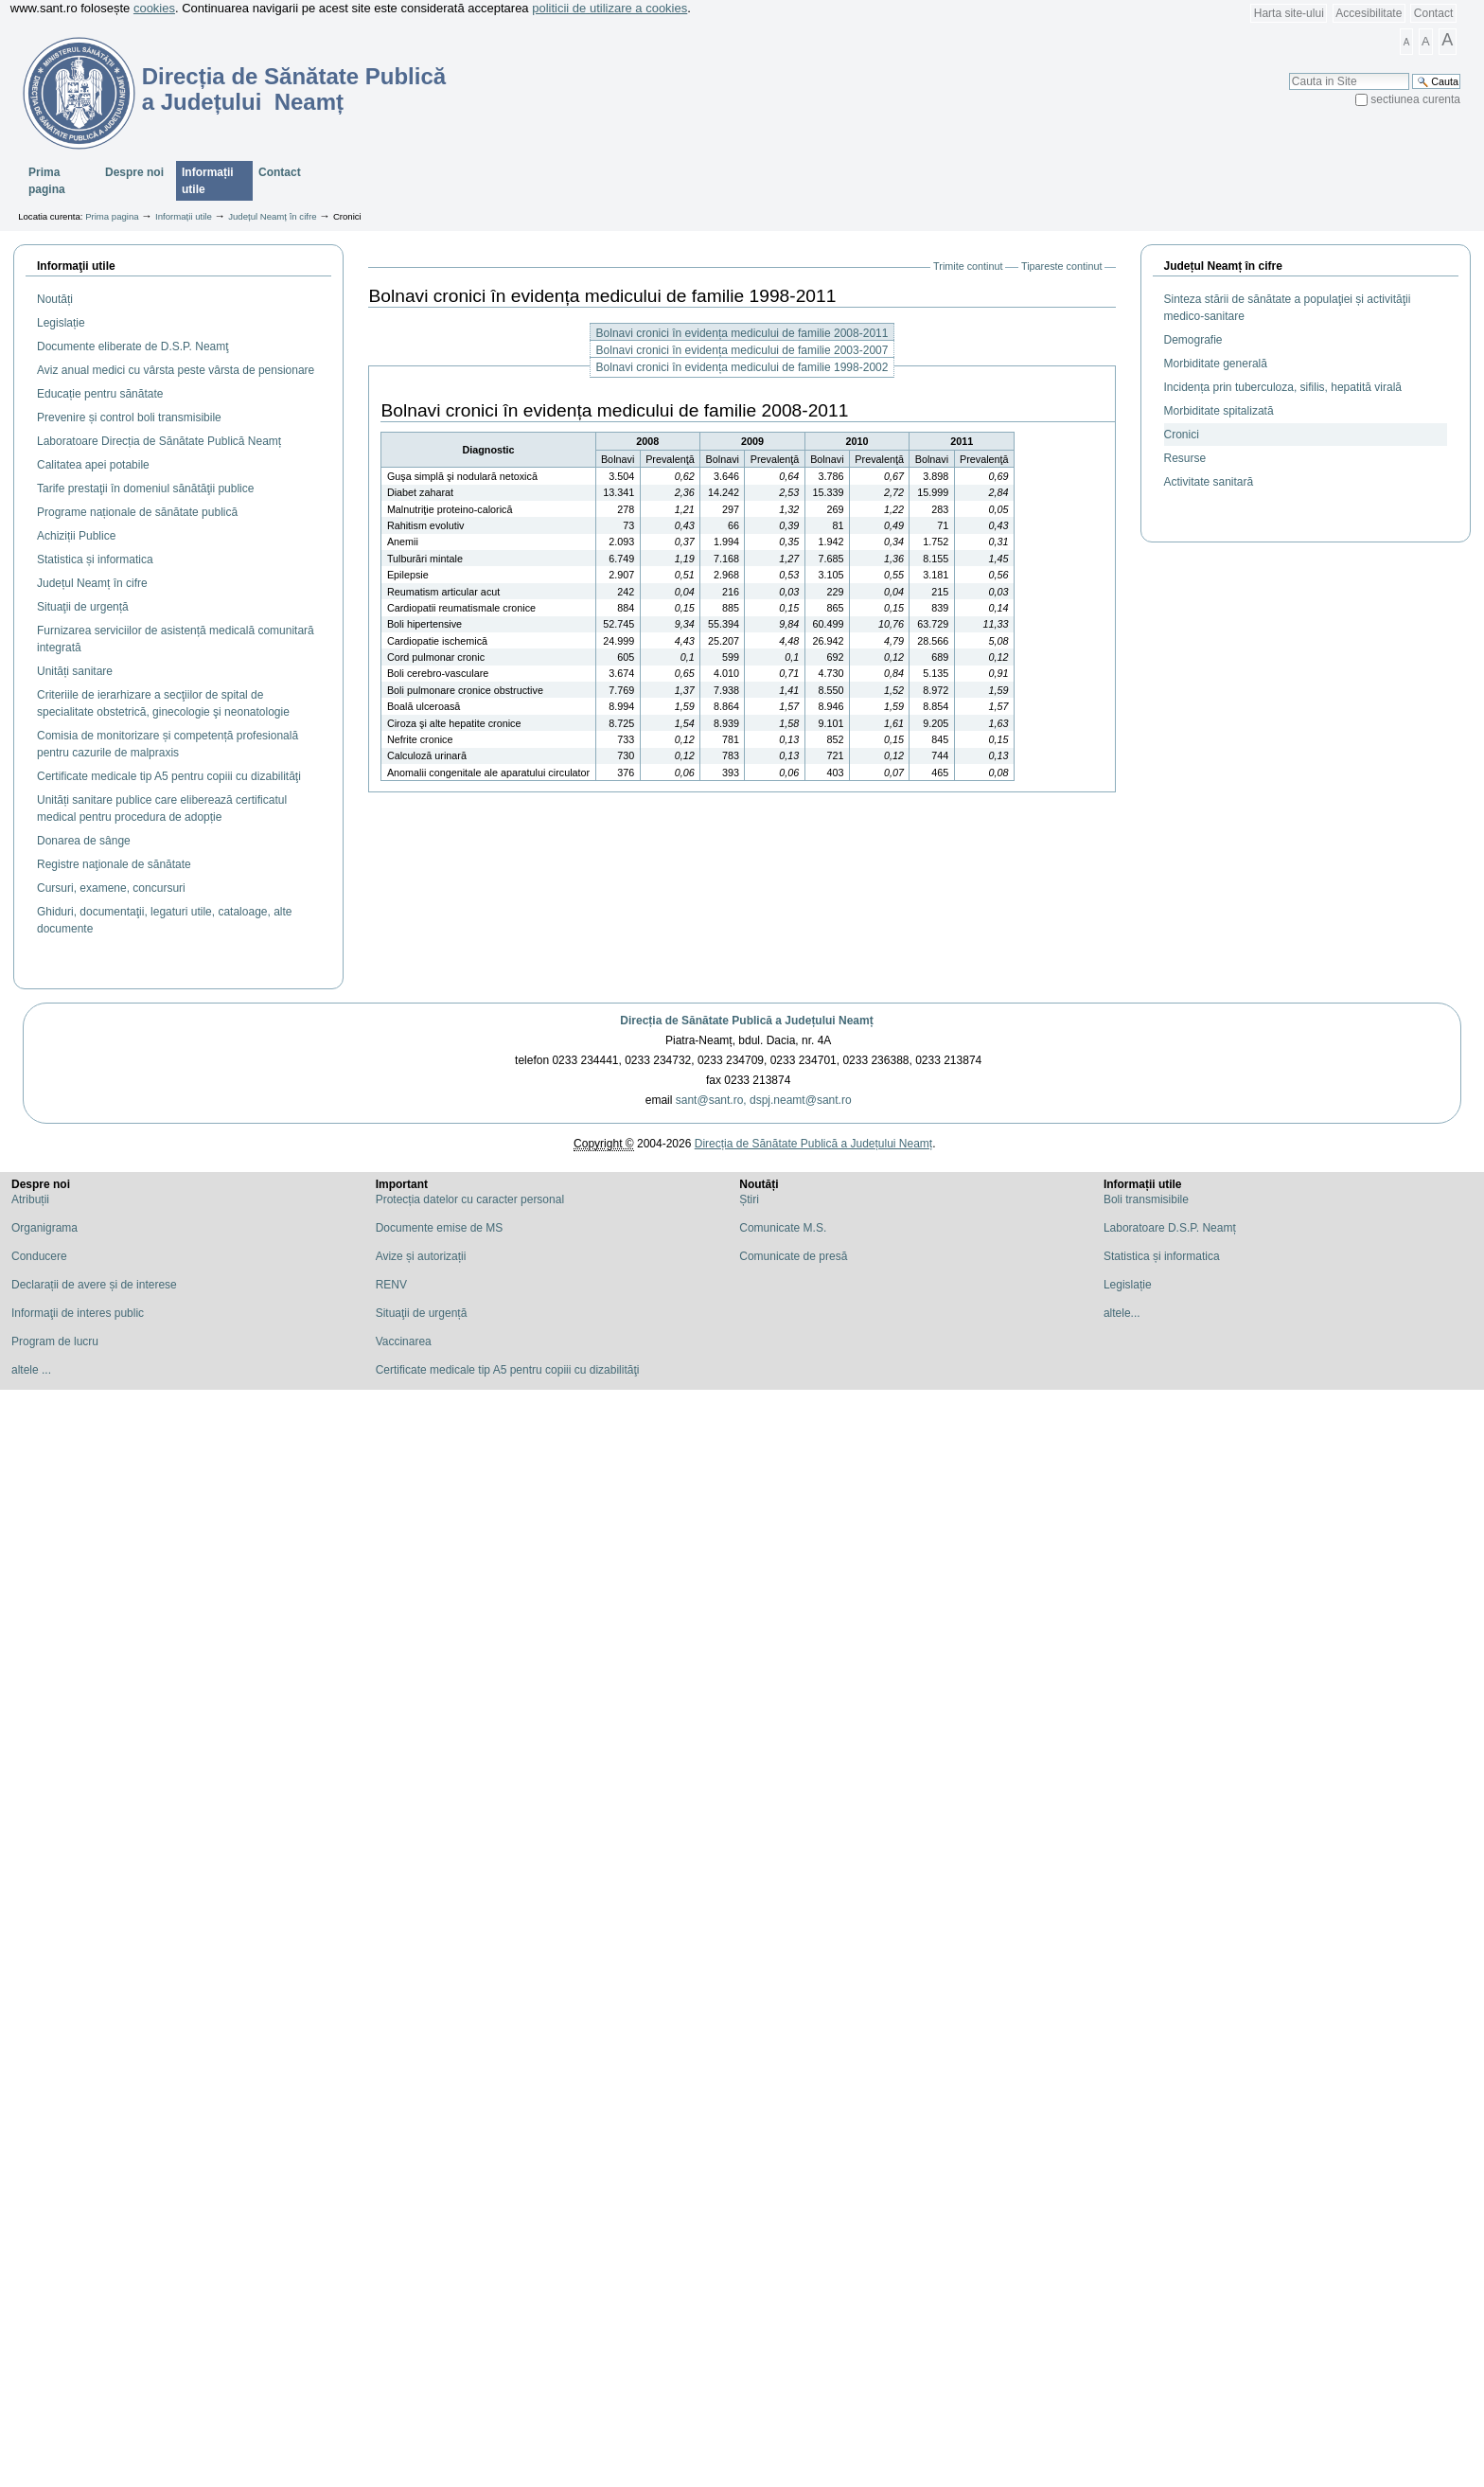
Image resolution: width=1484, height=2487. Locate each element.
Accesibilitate (1368, 13)
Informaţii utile (76, 266)
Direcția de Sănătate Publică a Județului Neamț (746, 1020)
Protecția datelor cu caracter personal (470, 1199)
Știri (749, 1199)
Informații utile (208, 181)
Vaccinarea (404, 1341)
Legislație (1128, 1284)
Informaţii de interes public (77, 1313)
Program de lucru (54, 1341)
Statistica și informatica (1162, 1256)
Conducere (39, 1256)
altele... (1122, 1313)
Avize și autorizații (421, 1256)
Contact (1433, 13)
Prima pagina (46, 181)
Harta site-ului (1289, 13)
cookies (154, 8)
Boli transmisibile (1146, 1199)
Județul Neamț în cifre (272, 216)
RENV (391, 1284)
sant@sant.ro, (711, 1100)
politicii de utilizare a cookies (609, 8)
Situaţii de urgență (422, 1313)
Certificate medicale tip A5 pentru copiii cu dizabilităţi (508, 1370)
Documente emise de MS (440, 1228)
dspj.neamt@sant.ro (801, 1100)
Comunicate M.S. (782, 1228)
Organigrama (44, 1228)
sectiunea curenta (1415, 99)
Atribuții (30, 1199)
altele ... (31, 1370)
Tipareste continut (1061, 266)
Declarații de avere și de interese (94, 1284)
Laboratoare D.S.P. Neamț (1170, 1228)
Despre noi (134, 172)
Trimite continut (967, 266)
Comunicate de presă (793, 1256)
